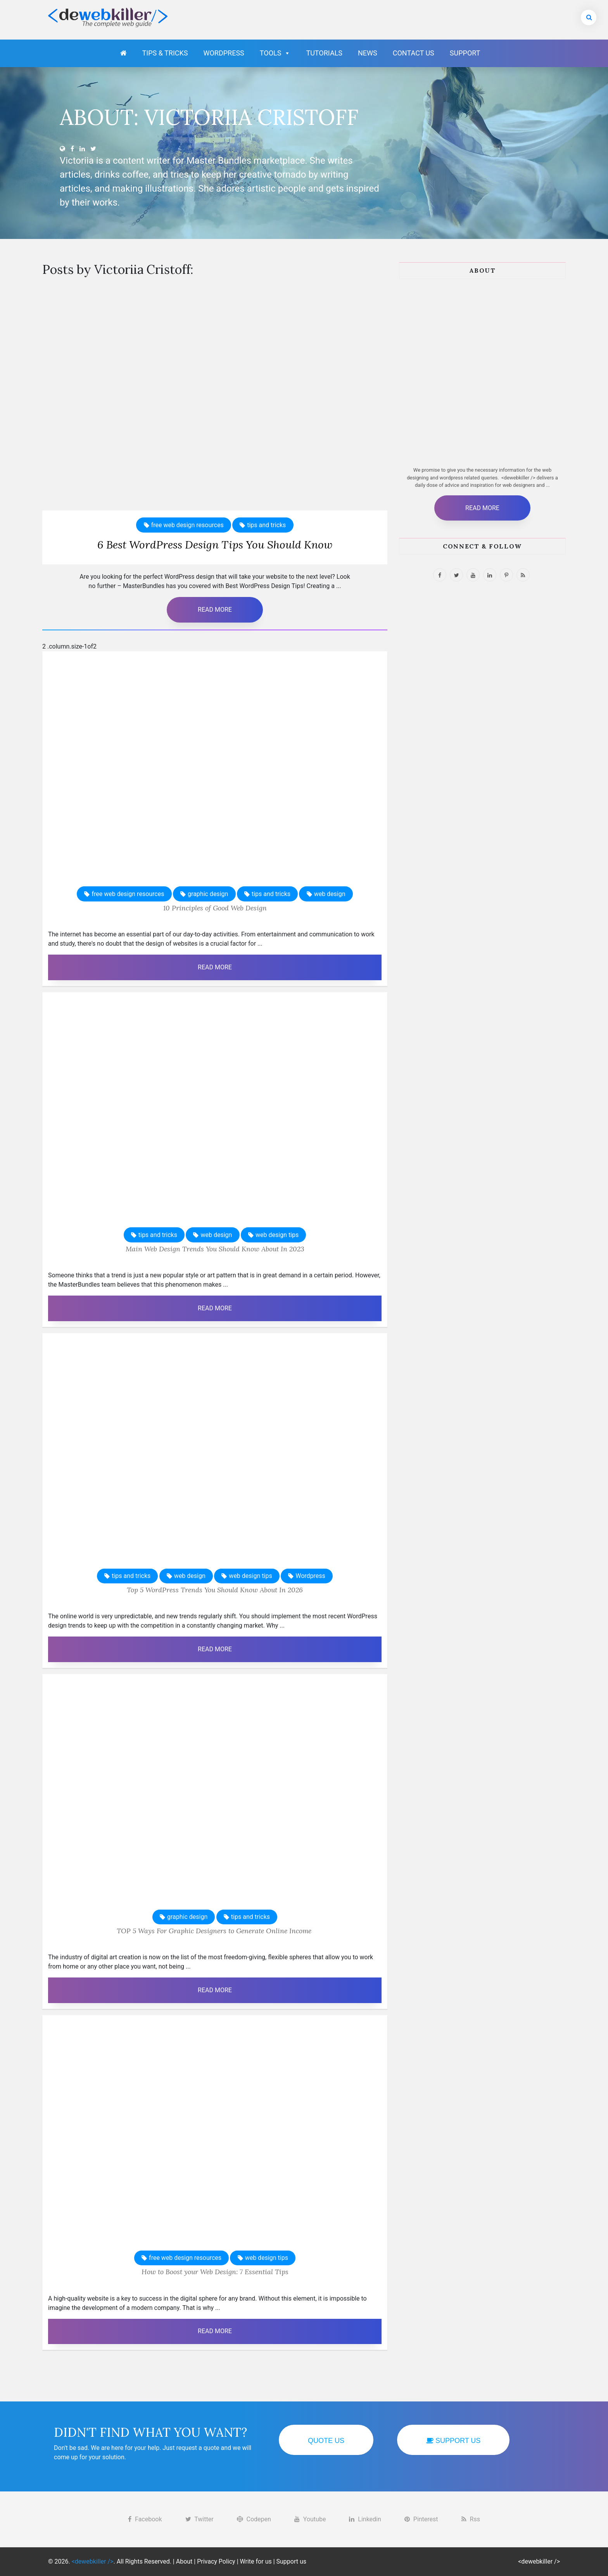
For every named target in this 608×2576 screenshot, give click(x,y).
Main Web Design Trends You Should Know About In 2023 (215, 1248)
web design (329, 894)
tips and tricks (266, 525)
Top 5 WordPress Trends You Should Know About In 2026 (215, 1589)
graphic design (208, 894)
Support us (291, 2561)
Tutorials (324, 53)
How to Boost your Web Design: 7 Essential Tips (215, 2271)
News (367, 53)
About (184, 2561)
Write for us (256, 2561)
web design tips (277, 1235)
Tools (275, 53)
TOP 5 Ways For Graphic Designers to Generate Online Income (215, 1930)
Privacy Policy (216, 2561)
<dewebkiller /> (539, 2561)
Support (465, 53)
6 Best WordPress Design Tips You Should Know (214, 545)
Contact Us (413, 53)
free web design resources (187, 525)
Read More (215, 609)
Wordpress (223, 53)
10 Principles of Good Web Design (215, 907)
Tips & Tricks (165, 53)
